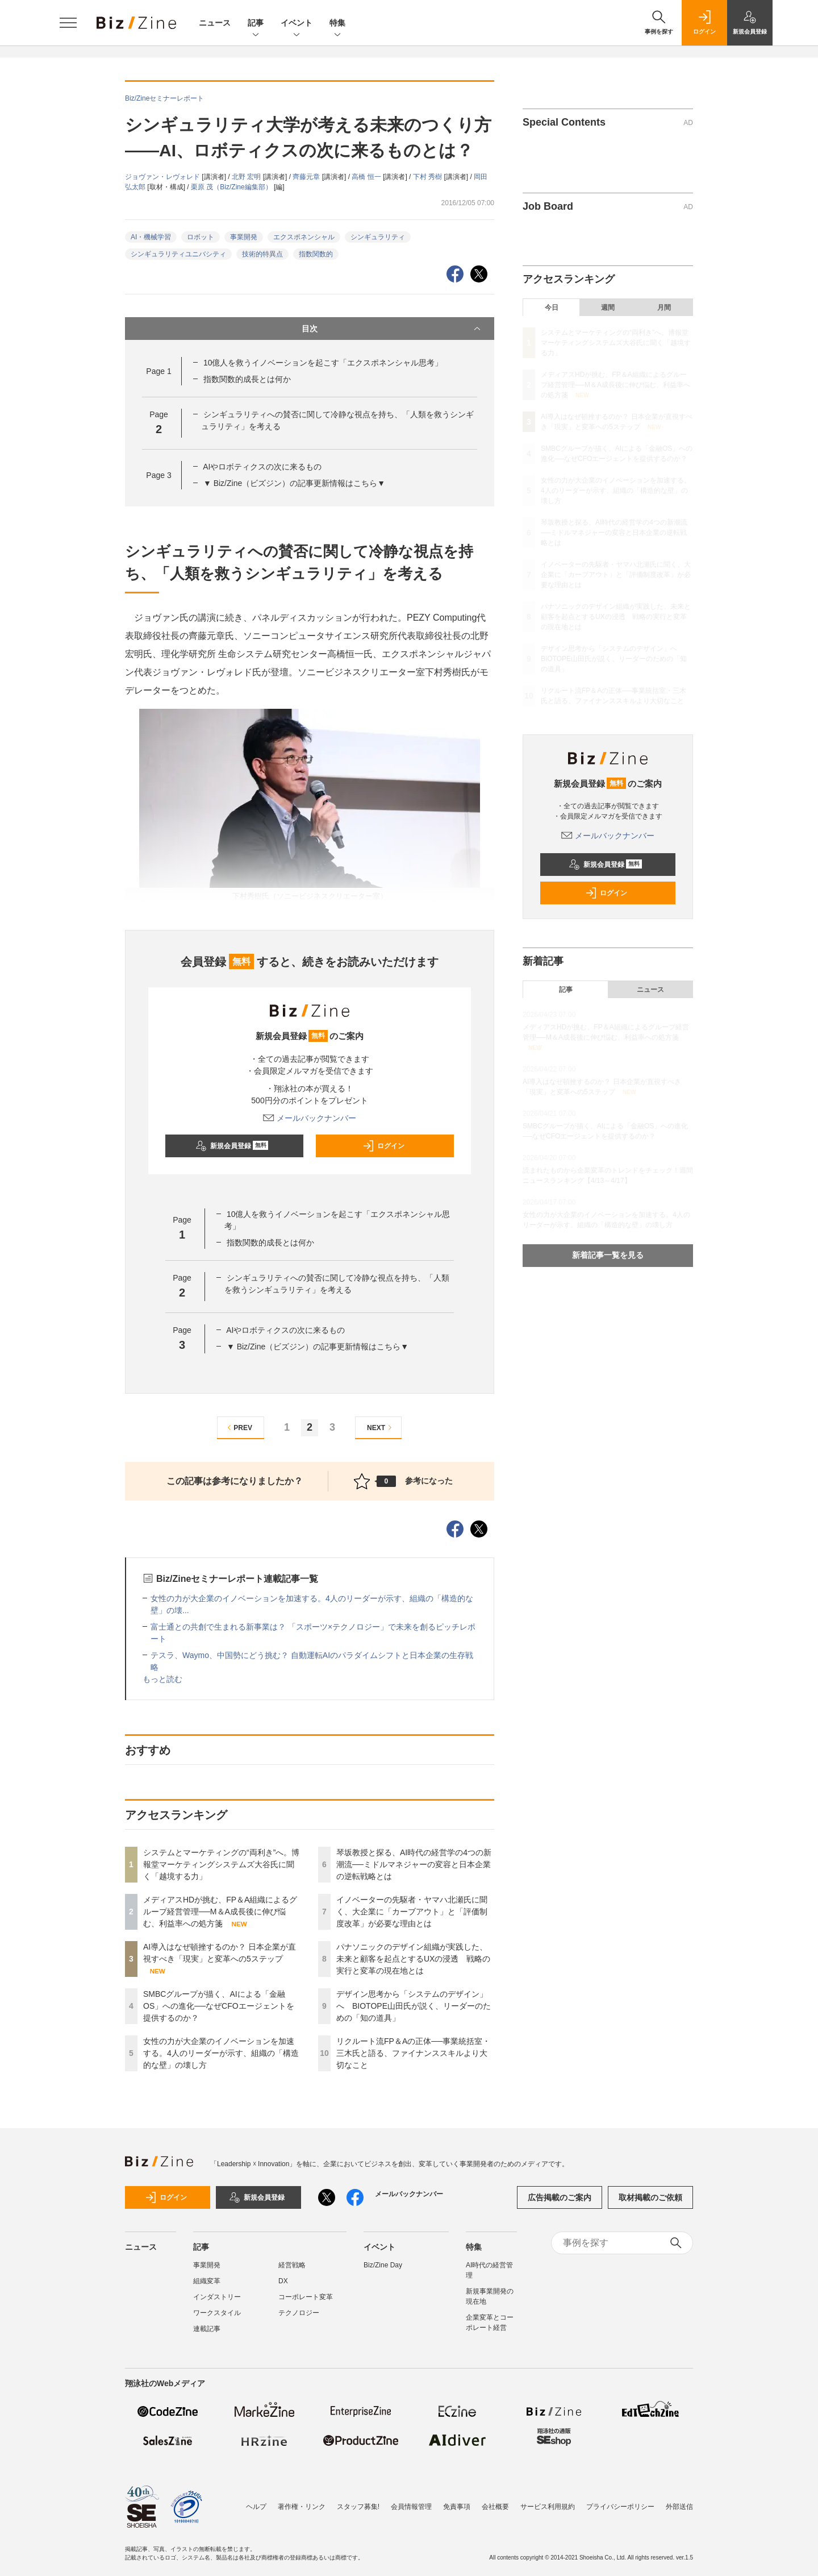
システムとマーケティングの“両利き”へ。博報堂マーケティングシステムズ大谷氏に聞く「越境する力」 (221, 1864)
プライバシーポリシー (620, 2507)
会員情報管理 (411, 2507)
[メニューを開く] (68, 22)
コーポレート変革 (305, 2297)
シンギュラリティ (377, 237)
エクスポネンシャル (304, 237)
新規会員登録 (232, 1146)
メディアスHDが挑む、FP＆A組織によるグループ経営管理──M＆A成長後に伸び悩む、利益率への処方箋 (220, 1911)
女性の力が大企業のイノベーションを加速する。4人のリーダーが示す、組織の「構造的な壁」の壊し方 (221, 2053)
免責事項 (456, 2507)
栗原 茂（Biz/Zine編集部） (232, 187)
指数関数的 (316, 254)
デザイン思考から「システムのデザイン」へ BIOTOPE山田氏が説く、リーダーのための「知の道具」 (413, 2005)
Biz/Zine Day (383, 2265)
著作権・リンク (301, 2507)
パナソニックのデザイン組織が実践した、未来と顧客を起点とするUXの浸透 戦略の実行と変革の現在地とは (413, 1958)
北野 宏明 (247, 177)
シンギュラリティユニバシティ (178, 254)
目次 (392, 328)
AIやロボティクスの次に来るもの (262, 466)
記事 (256, 23)
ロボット (200, 237)
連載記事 (206, 2329)
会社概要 (495, 2507)
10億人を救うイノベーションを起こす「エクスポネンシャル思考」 (323, 362)
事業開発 (243, 237)
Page (158, 371)
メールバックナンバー (309, 1118)
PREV (238, 1427)
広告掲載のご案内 (559, 2197)
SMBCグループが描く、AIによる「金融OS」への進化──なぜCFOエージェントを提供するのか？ (218, 2005)
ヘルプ (256, 2507)
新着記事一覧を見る (608, 1255)
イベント (296, 23)
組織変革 (206, 2281)
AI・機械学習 (151, 237)
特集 (337, 23)
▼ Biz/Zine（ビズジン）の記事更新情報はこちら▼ (294, 483)
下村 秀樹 (428, 177)
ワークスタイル (217, 2313)
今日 (551, 307)
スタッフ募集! (358, 2507)
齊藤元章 (307, 177)
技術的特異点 (262, 254)
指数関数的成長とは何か (247, 379)
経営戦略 (292, 2265)
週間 (608, 307)
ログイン (383, 1146)
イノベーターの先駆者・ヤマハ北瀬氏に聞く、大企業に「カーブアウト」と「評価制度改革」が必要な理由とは (411, 1911)
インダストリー (217, 2297)
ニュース (215, 22)
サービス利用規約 (547, 2507)
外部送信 (679, 2507)
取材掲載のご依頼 (650, 2197)
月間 (664, 307)
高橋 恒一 (367, 177)
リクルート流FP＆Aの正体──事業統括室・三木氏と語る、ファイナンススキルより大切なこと (413, 2053)
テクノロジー (298, 2313)
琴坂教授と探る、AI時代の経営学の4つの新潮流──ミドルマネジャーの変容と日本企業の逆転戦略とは (413, 1864)
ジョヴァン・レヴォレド (163, 177)
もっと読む (162, 1679)
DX (283, 2281)
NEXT (381, 1427)
